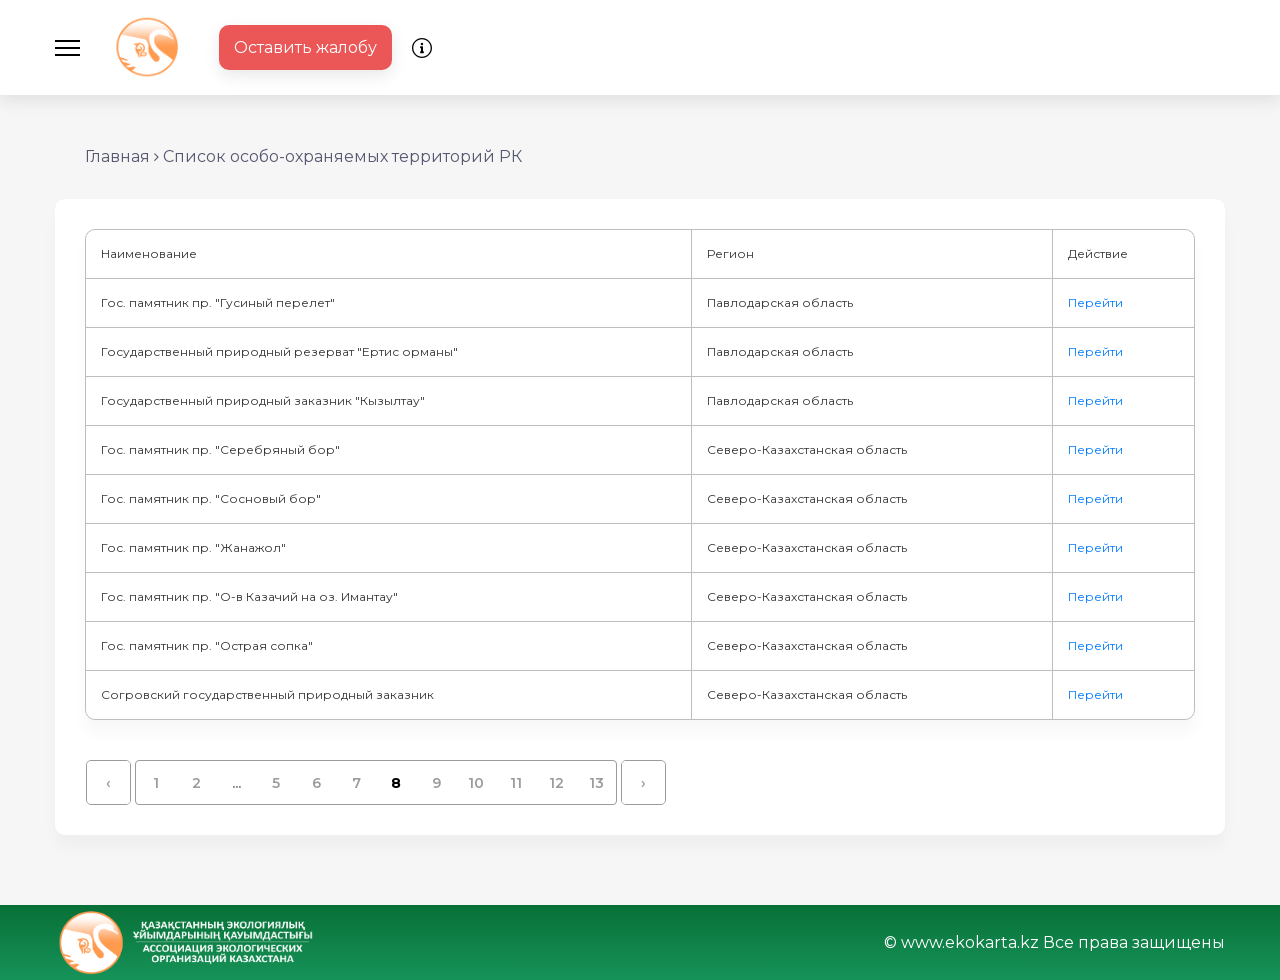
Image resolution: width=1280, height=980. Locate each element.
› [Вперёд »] (643, 783)
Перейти (1095, 302)
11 (516, 783)
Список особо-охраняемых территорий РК (342, 156)
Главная (117, 156)
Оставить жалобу (305, 47)
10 (476, 783)
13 (596, 783)
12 (556, 783)
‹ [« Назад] (108, 783)
